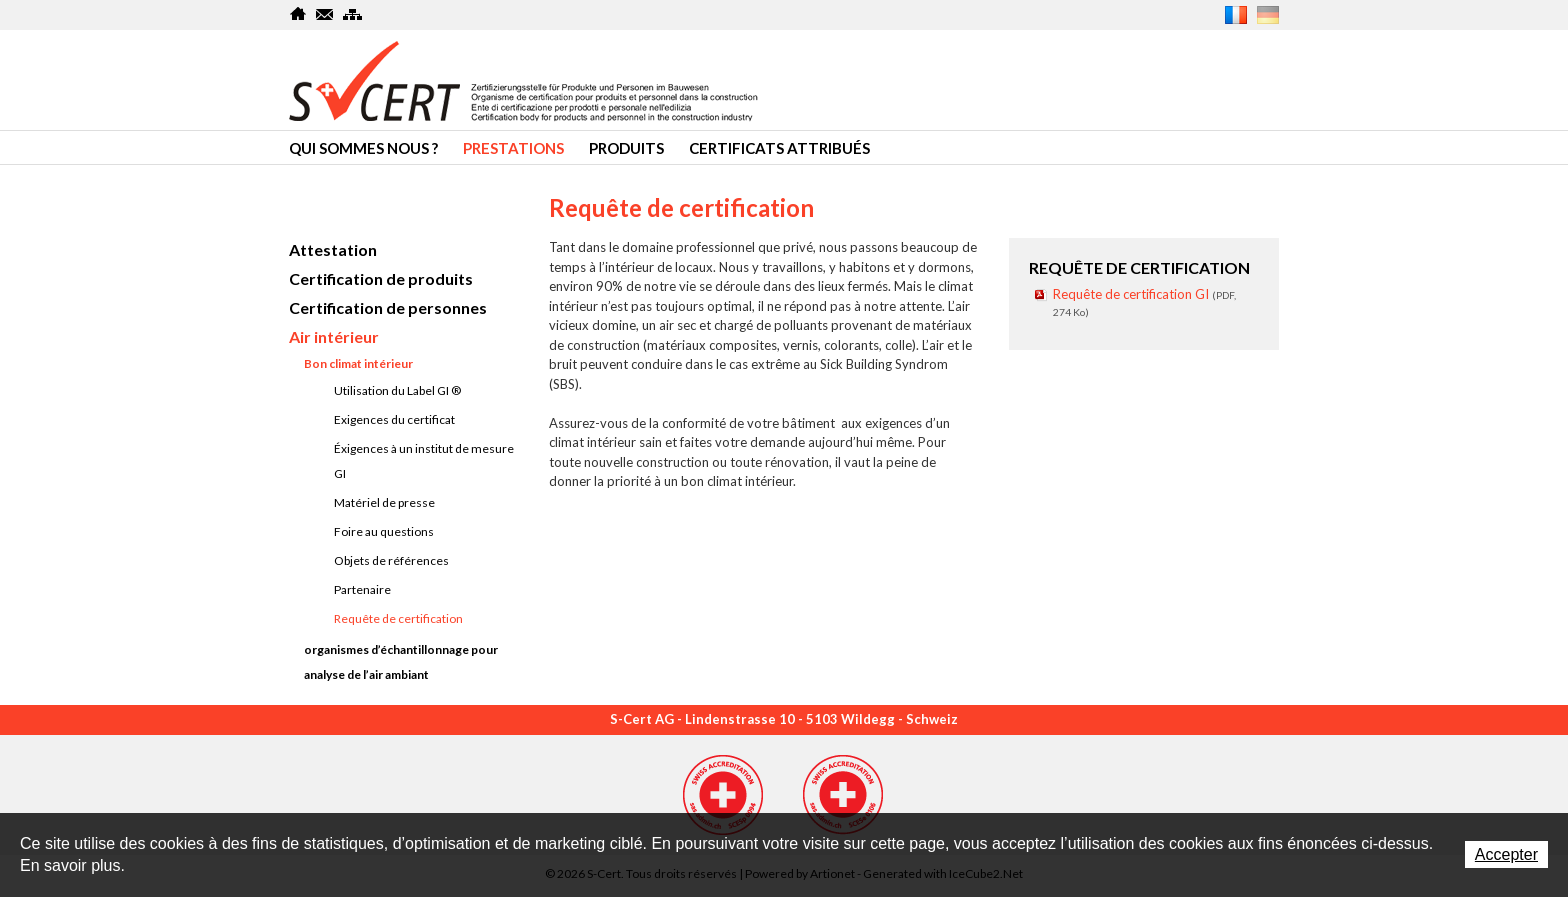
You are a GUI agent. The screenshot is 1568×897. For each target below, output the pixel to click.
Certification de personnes (388, 307)
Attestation (333, 249)
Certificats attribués (779, 148)
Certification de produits (381, 278)
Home (298, 14)
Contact (325, 14)
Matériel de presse (384, 502)
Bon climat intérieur (358, 363)
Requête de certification (398, 618)
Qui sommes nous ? (363, 148)
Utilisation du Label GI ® (397, 390)
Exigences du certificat (394, 419)
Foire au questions (384, 531)
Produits (626, 148)
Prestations (513, 148)
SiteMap (352, 14)
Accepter (1506, 854)
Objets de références (391, 560)
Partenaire (362, 589)
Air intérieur (334, 336)
